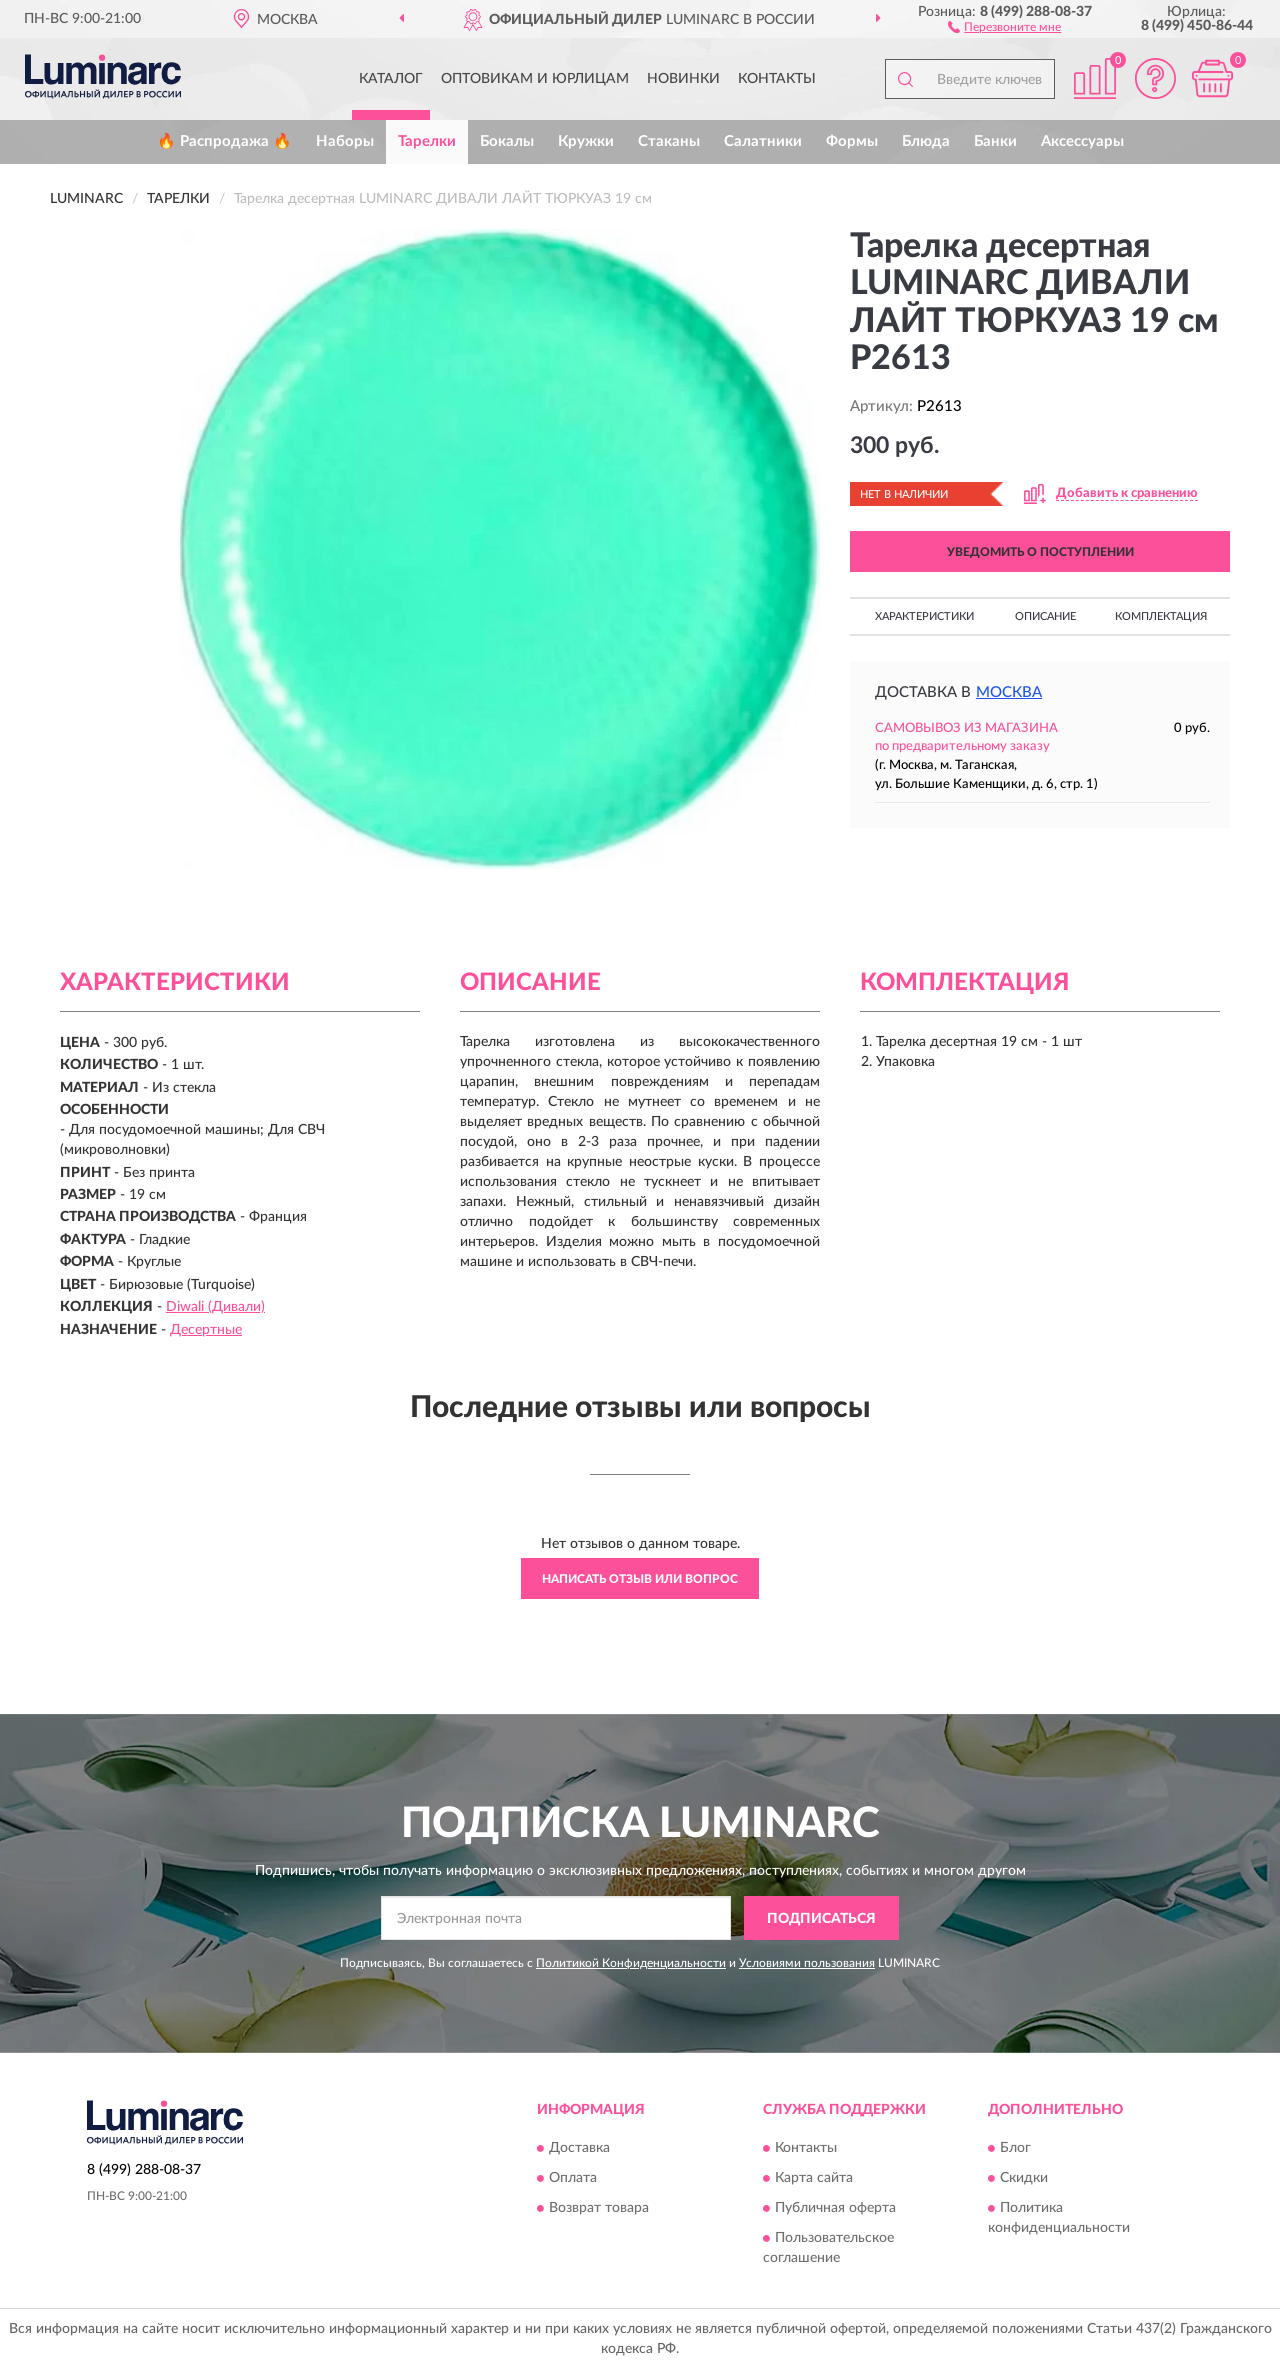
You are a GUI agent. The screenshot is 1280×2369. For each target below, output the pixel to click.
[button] (1004, 26)
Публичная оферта (835, 2208)
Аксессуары (1082, 141)
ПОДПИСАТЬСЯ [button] (821, 1919)
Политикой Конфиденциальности (631, 1963)
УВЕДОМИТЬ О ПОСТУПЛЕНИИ (1040, 552)
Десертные (206, 1330)
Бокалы (507, 141)
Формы (852, 141)
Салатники (763, 141)
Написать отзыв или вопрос (640, 1579)
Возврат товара (599, 2208)
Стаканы (669, 141)
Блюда (926, 141)
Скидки (1024, 2178)
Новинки (683, 79)
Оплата (573, 2178)
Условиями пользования (807, 1963)
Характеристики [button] (924, 616)
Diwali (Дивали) (215, 1307)
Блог (1015, 2148)
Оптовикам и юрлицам (535, 79)
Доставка (579, 2148)
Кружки (586, 141)
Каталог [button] (391, 79)
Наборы (345, 141)
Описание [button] (1045, 616)
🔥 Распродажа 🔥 (224, 141)
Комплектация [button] (1161, 616)
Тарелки (427, 141)
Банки (995, 141)
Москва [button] (1009, 692)
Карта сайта (814, 2178)
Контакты (777, 79)
